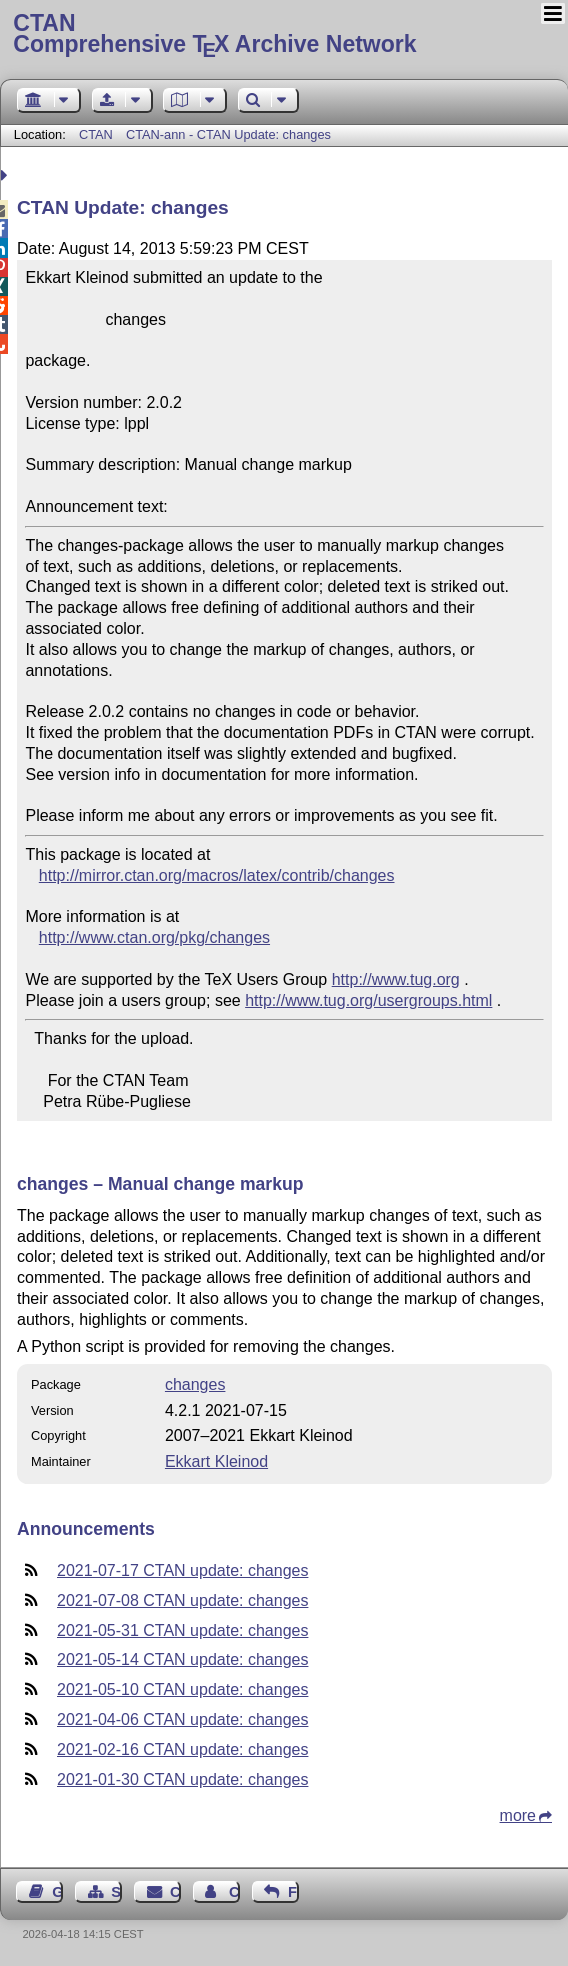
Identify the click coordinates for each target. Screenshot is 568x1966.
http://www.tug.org (396, 979)
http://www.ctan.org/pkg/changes (154, 937)
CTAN (96, 134)
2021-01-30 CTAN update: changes (182, 1779)
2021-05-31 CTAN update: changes (182, 1630)
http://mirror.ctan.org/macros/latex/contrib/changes (217, 875)
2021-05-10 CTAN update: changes (182, 1689)
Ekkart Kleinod (216, 1461)
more (518, 1815)
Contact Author (234, 1892)
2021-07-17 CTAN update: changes (182, 1570)
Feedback (293, 1892)
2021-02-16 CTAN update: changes (182, 1749)
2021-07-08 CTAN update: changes (182, 1600)
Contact (175, 1892)
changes (195, 1384)
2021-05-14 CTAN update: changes (182, 1659)
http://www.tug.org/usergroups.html (368, 1000)
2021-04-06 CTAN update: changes (182, 1719)
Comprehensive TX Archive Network (283, 35)
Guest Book (57, 1892)
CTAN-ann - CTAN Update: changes (228, 134)
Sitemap (116, 1892)
